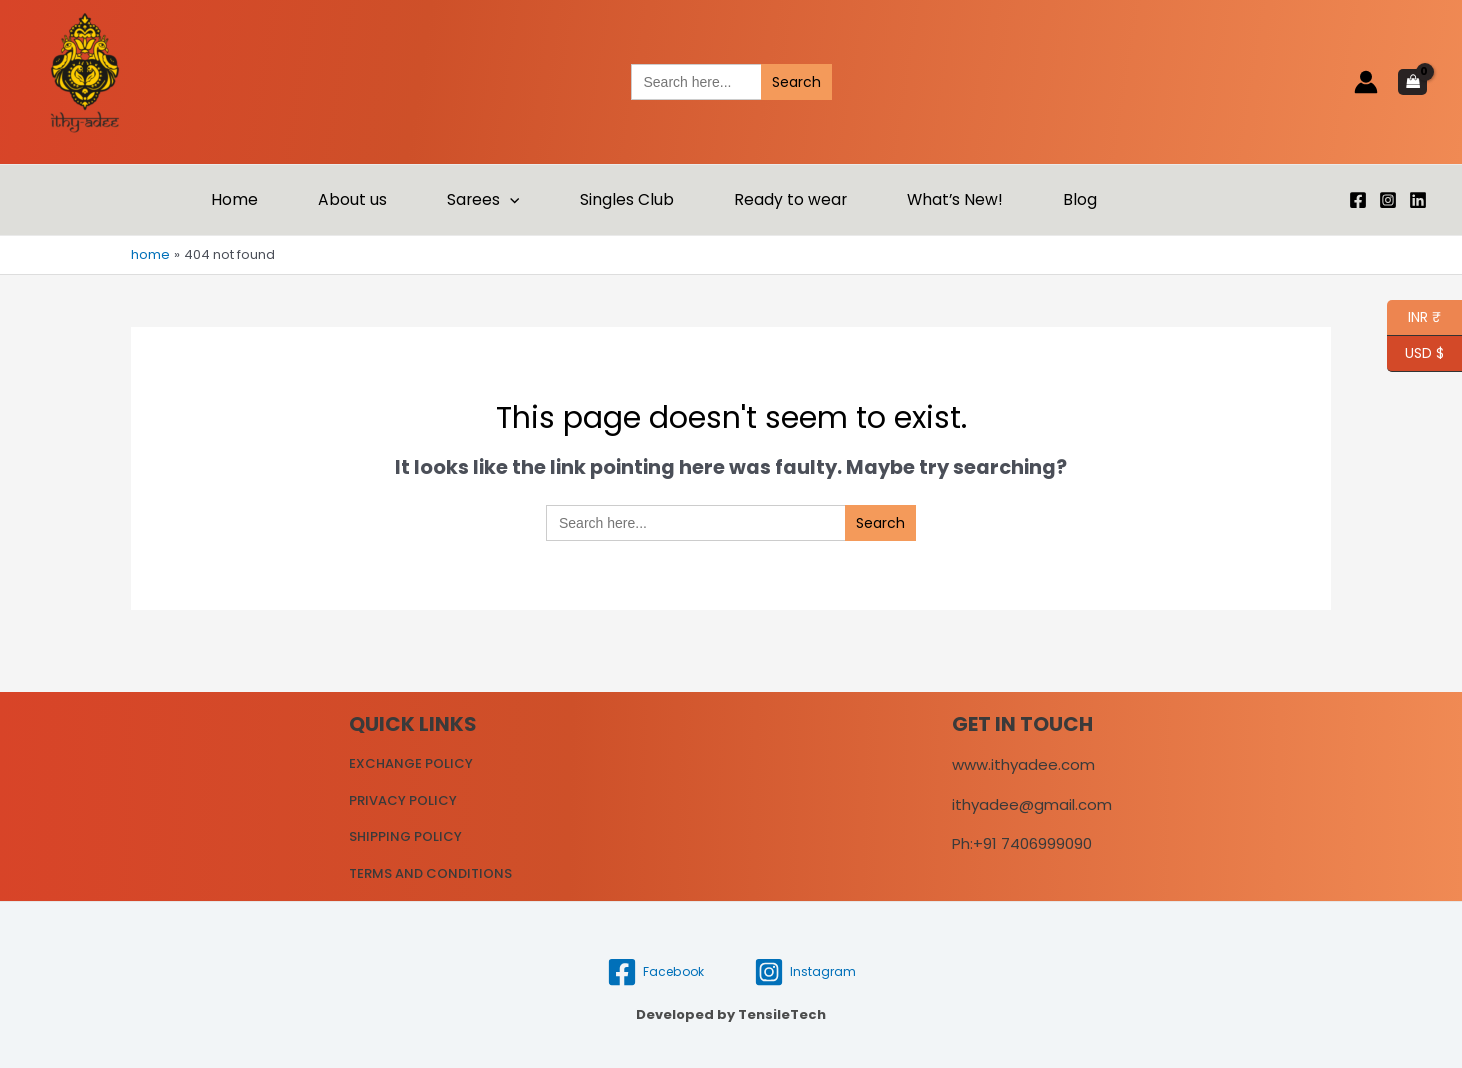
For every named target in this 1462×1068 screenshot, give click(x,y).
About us (352, 199)
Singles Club (627, 199)
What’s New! (955, 199)
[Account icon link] (1366, 82)
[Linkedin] (1418, 200)
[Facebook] (1358, 200)
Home (234, 199)
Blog (1080, 199)
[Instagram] (1388, 200)
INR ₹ (1414, 318)
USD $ (1424, 354)
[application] (509, 200)
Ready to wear (790, 199)
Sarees (483, 200)
